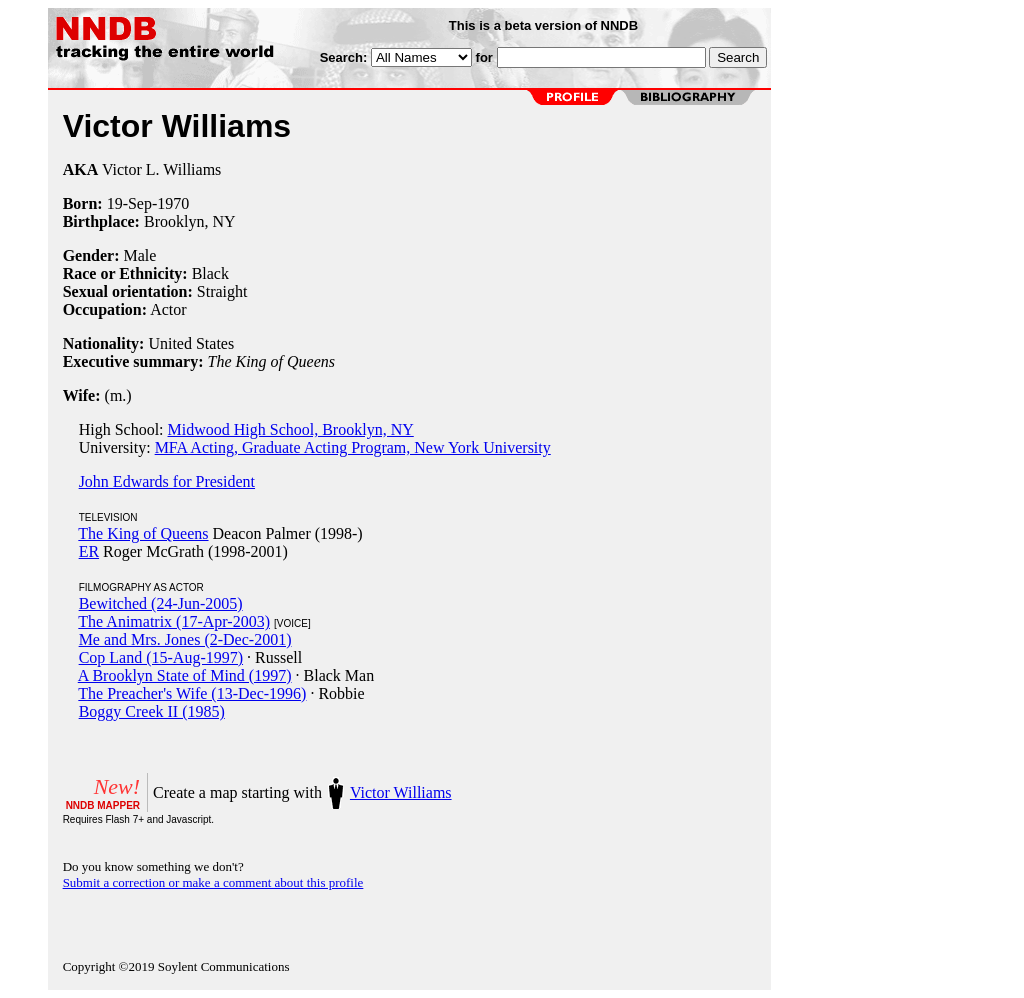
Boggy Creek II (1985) (152, 711)
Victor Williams (401, 792)
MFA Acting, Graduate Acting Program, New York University (353, 447)
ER (89, 551)
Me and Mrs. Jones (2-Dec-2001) (185, 639)
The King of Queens (143, 533)
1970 (173, 203)
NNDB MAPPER (103, 805)
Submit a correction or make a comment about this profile (213, 882)
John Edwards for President (167, 481)
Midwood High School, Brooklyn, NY (291, 429)
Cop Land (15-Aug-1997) (161, 657)
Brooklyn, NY (190, 221)
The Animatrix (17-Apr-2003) (174, 621)
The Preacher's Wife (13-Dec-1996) (192, 693)
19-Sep (129, 203)
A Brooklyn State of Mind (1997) (185, 675)
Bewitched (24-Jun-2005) (161, 603)
